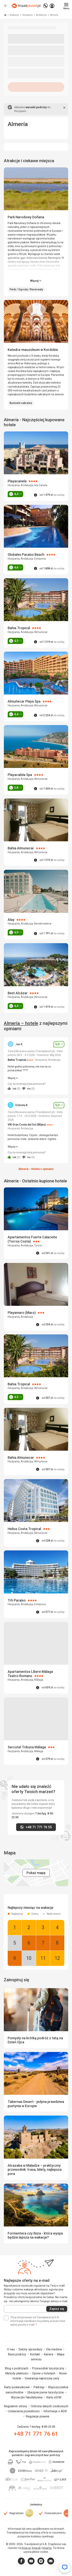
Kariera (49, 2354)
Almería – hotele (21, 1023)
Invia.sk (36, 2547)
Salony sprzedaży (30, 2349)
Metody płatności (17, 2373)
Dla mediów (54, 2349)
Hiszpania (27, 15)
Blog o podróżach (17, 2368)
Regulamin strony (16, 2406)
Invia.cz (26, 2547)
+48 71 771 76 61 (36, 2433)
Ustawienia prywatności (24, 2411)
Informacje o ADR (55, 2411)
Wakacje (14, 15)
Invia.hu (47, 2547)
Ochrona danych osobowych (49, 2406)
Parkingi (39, 2387)
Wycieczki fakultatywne (27, 2397)
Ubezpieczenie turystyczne (46, 2392)
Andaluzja (41, 15)
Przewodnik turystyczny (48, 2368)
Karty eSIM (53, 2397)
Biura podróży (17, 2354)
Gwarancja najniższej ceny (42, 2378)
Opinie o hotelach (44, 2373)
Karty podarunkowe (17, 2387)
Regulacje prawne (37, 2416)
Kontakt (35, 2354)
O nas (11, 2349)
